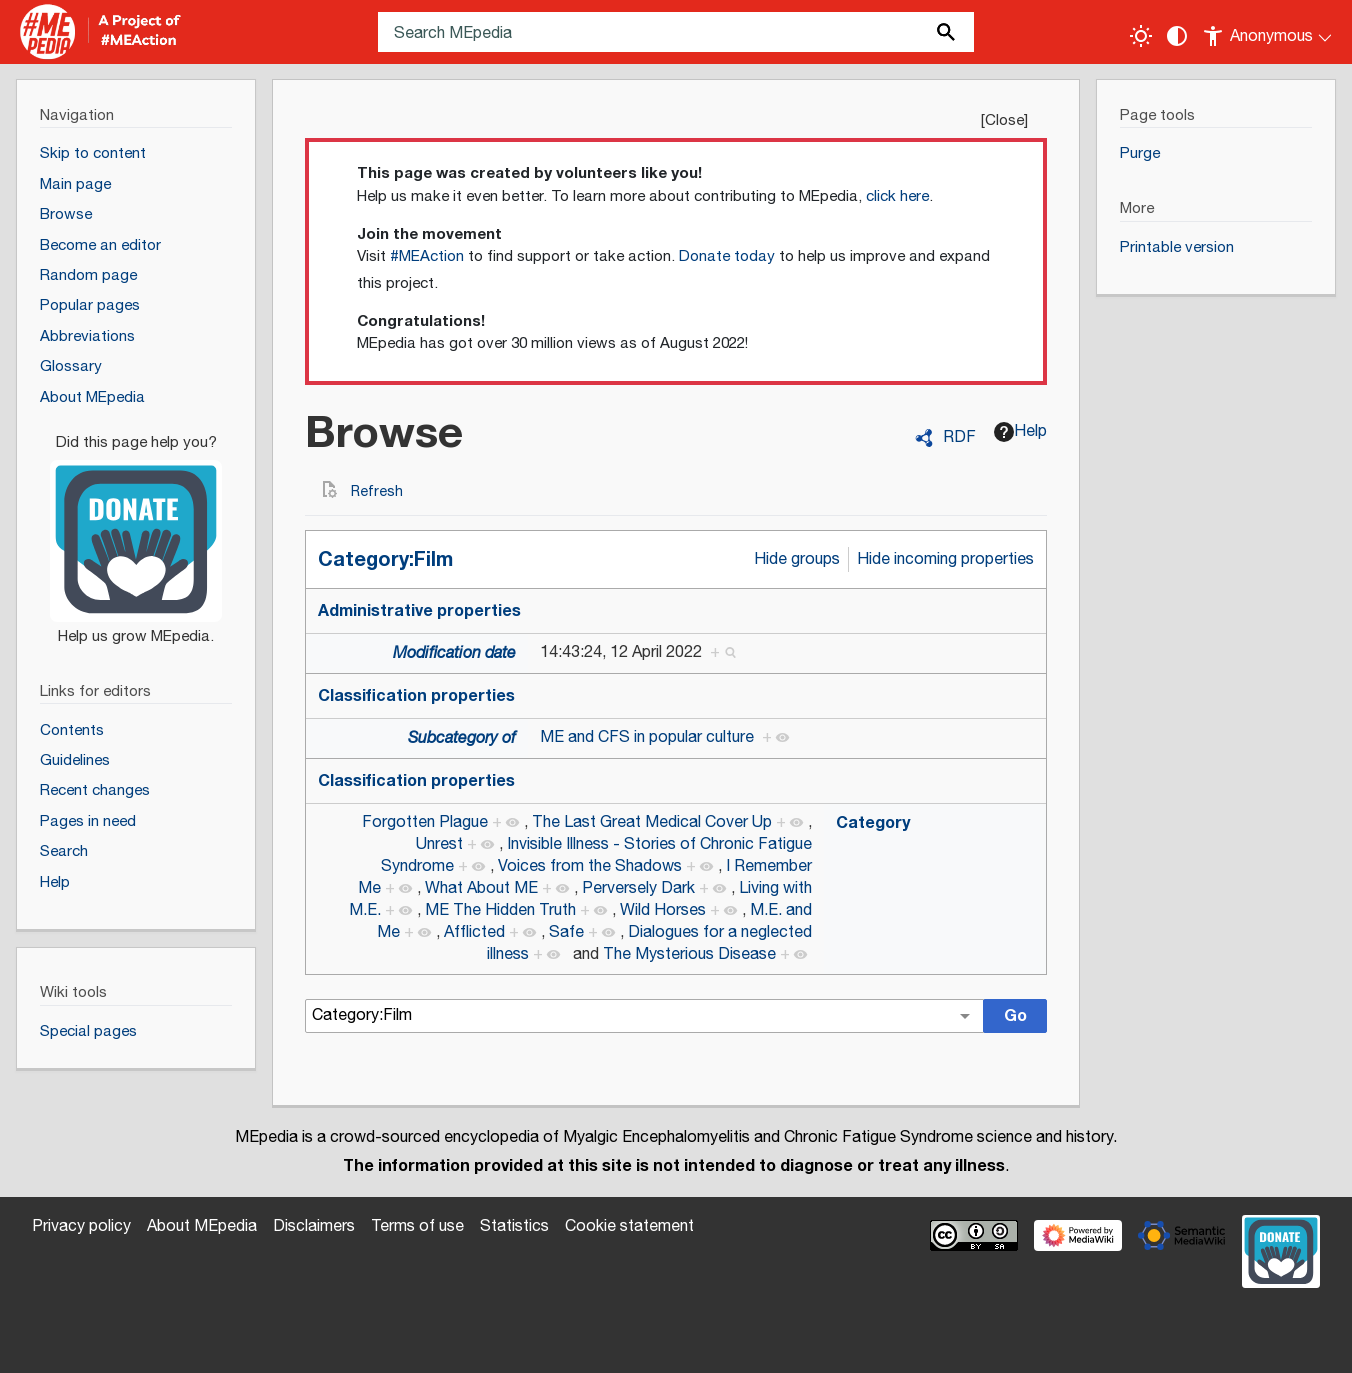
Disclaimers (314, 1226)
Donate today (727, 256)
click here (897, 196)
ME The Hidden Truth (500, 910)
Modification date (454, 653)
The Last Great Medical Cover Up (652, 822)
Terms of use (417, 1226)
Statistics (514, 1226)
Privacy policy (81, 1226)
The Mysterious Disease (689, 954)
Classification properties (416, 696)
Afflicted (474, 932)
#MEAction (427, 256)
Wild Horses (663, 910)
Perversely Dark (638, 888)
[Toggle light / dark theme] (1141, 36)
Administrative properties (419, 611)
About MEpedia (202, 1226)
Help (1020, 431)
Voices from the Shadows (590, 866)
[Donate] (136, 531)
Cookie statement (629, 1226)
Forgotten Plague (425, 822)
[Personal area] (1268, 32)
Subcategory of (462, 738)
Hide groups (797, 559)
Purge (1140, 153)
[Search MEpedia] (676, 32)
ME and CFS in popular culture (647, 737)
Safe (566, 932)
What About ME (481, 888)
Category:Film (385, 559)
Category (873, 823)
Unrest (439, 844)
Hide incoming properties (945, 559)
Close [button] (1004, 120)
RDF (959, 438)
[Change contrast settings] (1177, 36)
